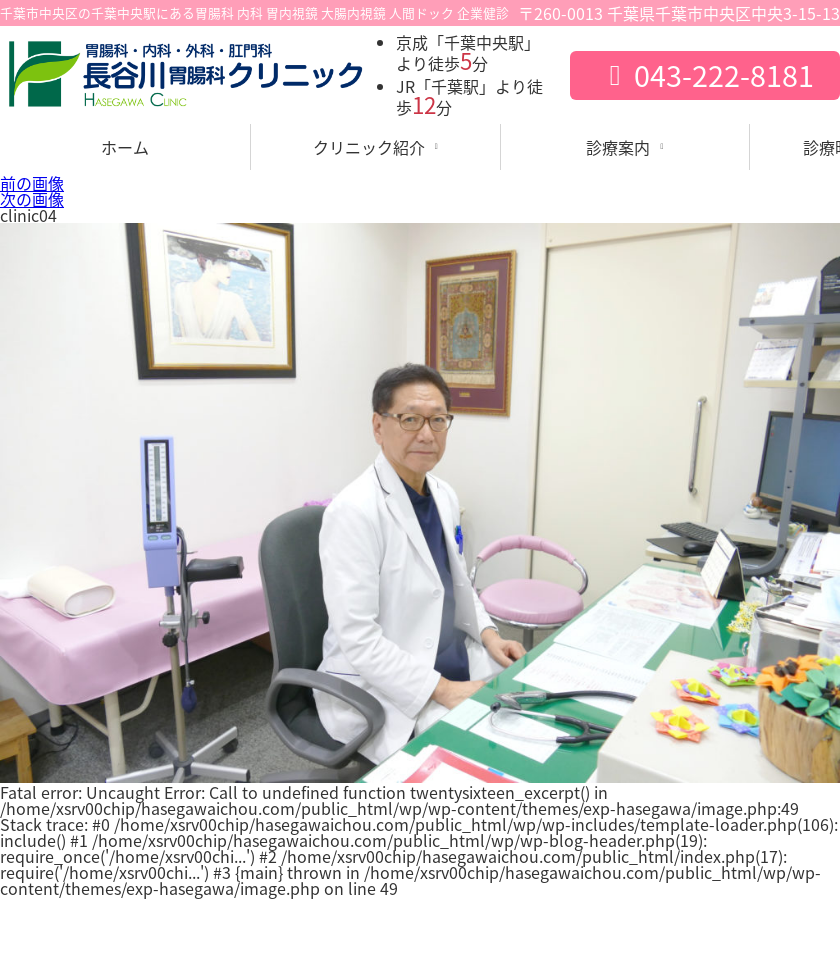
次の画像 (32, 199)
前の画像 (32, 183)
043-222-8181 (704, 75)
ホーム (125, 147)
